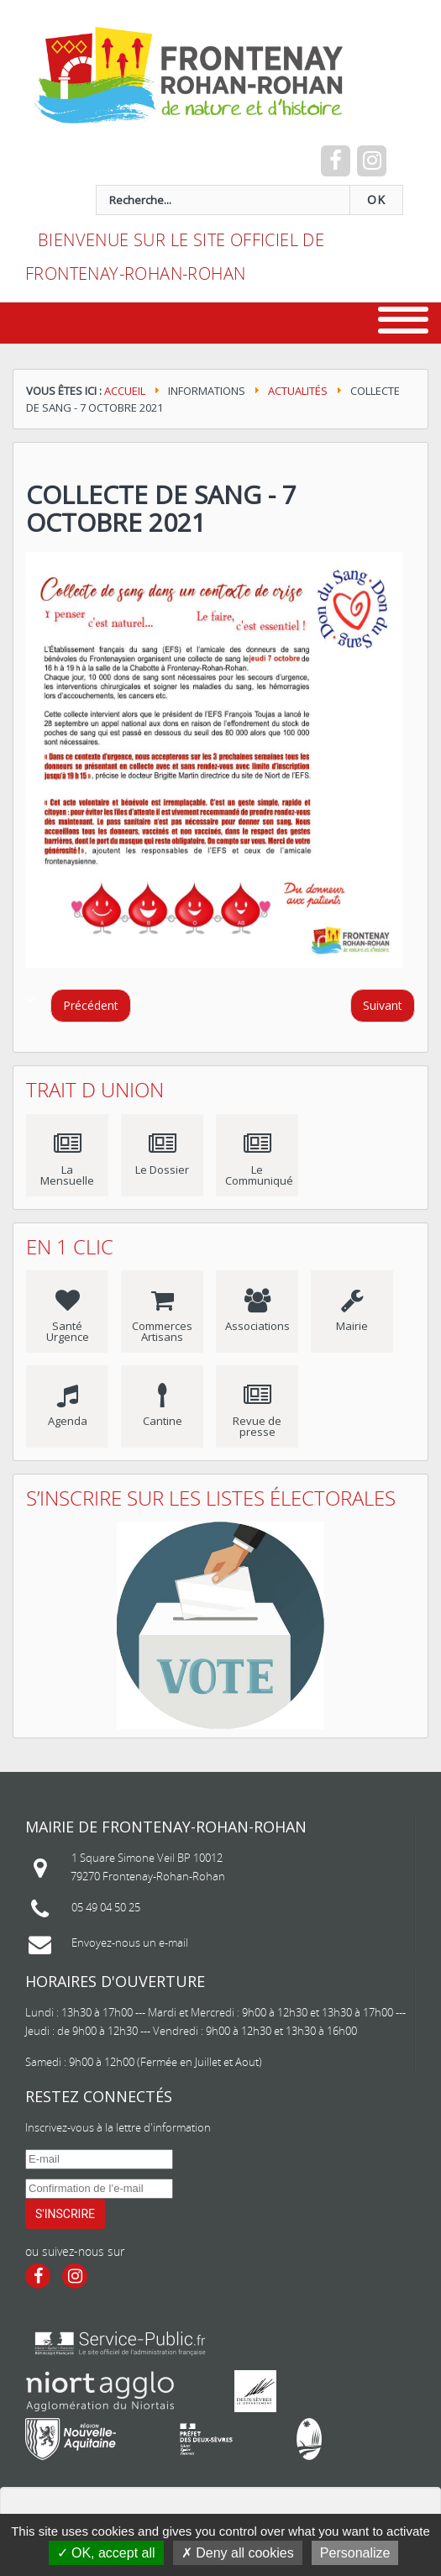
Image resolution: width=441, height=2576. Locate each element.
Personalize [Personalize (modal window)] (355, 2553)
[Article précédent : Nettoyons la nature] (90, 1006)
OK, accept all (106, 2553)
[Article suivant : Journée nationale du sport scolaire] (382, 1006)
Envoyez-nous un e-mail (129, 1942)
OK (376, 200)
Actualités (298, 390)
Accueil (124, 390)
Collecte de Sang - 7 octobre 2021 (161, 508)
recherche (38, 185)
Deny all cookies (237, 2553)
